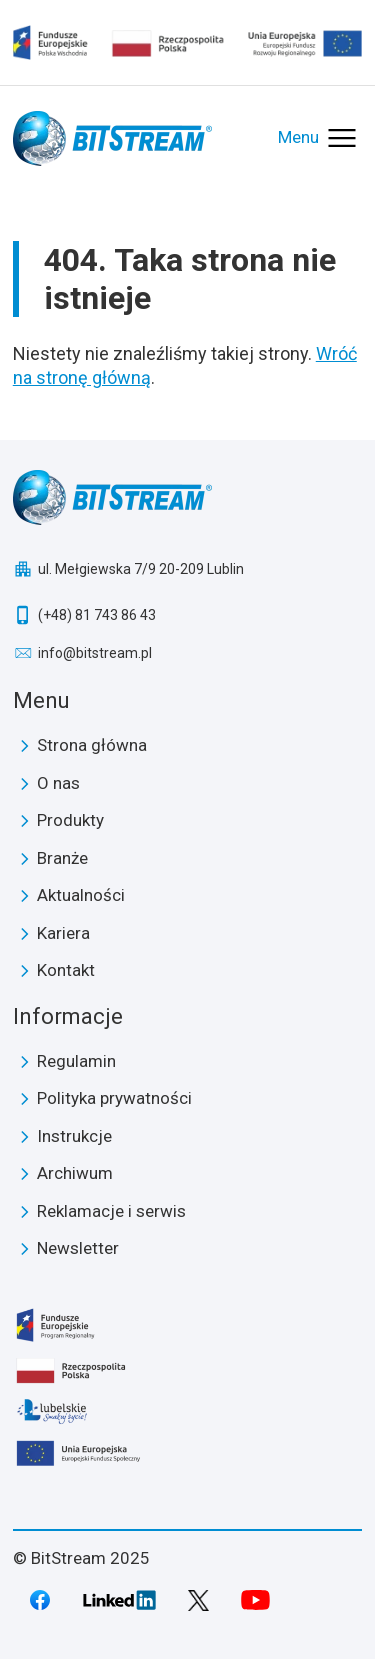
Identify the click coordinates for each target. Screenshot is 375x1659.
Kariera (63, 933)
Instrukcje (74, 1136)
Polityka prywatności (114, 1098)
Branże (62, 858)
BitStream (188, 497)
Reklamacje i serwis (111, 1211)
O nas (58, 783)
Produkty (70, 820)
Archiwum (75, 1173)
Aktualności (81, 895)
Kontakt (66, 970)
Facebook (40, 1600)
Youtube (256, 1600)
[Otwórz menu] (319, 138)
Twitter (198, 1600)
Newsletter (78, 1248)
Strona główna (92, 745)
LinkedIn (120, 1600)
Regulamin (76, 1061)
